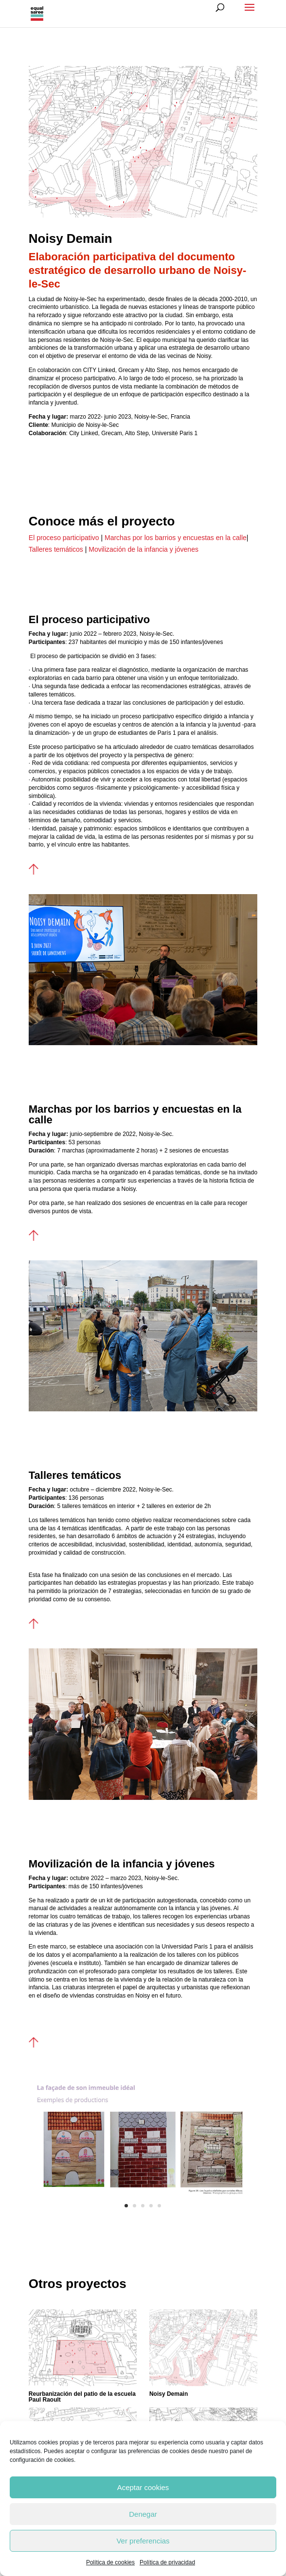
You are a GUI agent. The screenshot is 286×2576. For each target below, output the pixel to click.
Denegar (143, 2514)
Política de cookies (110, 2562)
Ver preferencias (142, 2541)
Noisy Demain (168, 2393)
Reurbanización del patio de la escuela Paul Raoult (82, 2396)
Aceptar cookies (143, 2487)
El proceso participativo (65, 538)
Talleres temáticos (57, 549)
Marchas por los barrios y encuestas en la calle (175, 538)
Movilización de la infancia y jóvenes (143, 549)
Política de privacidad (167, 2562)
